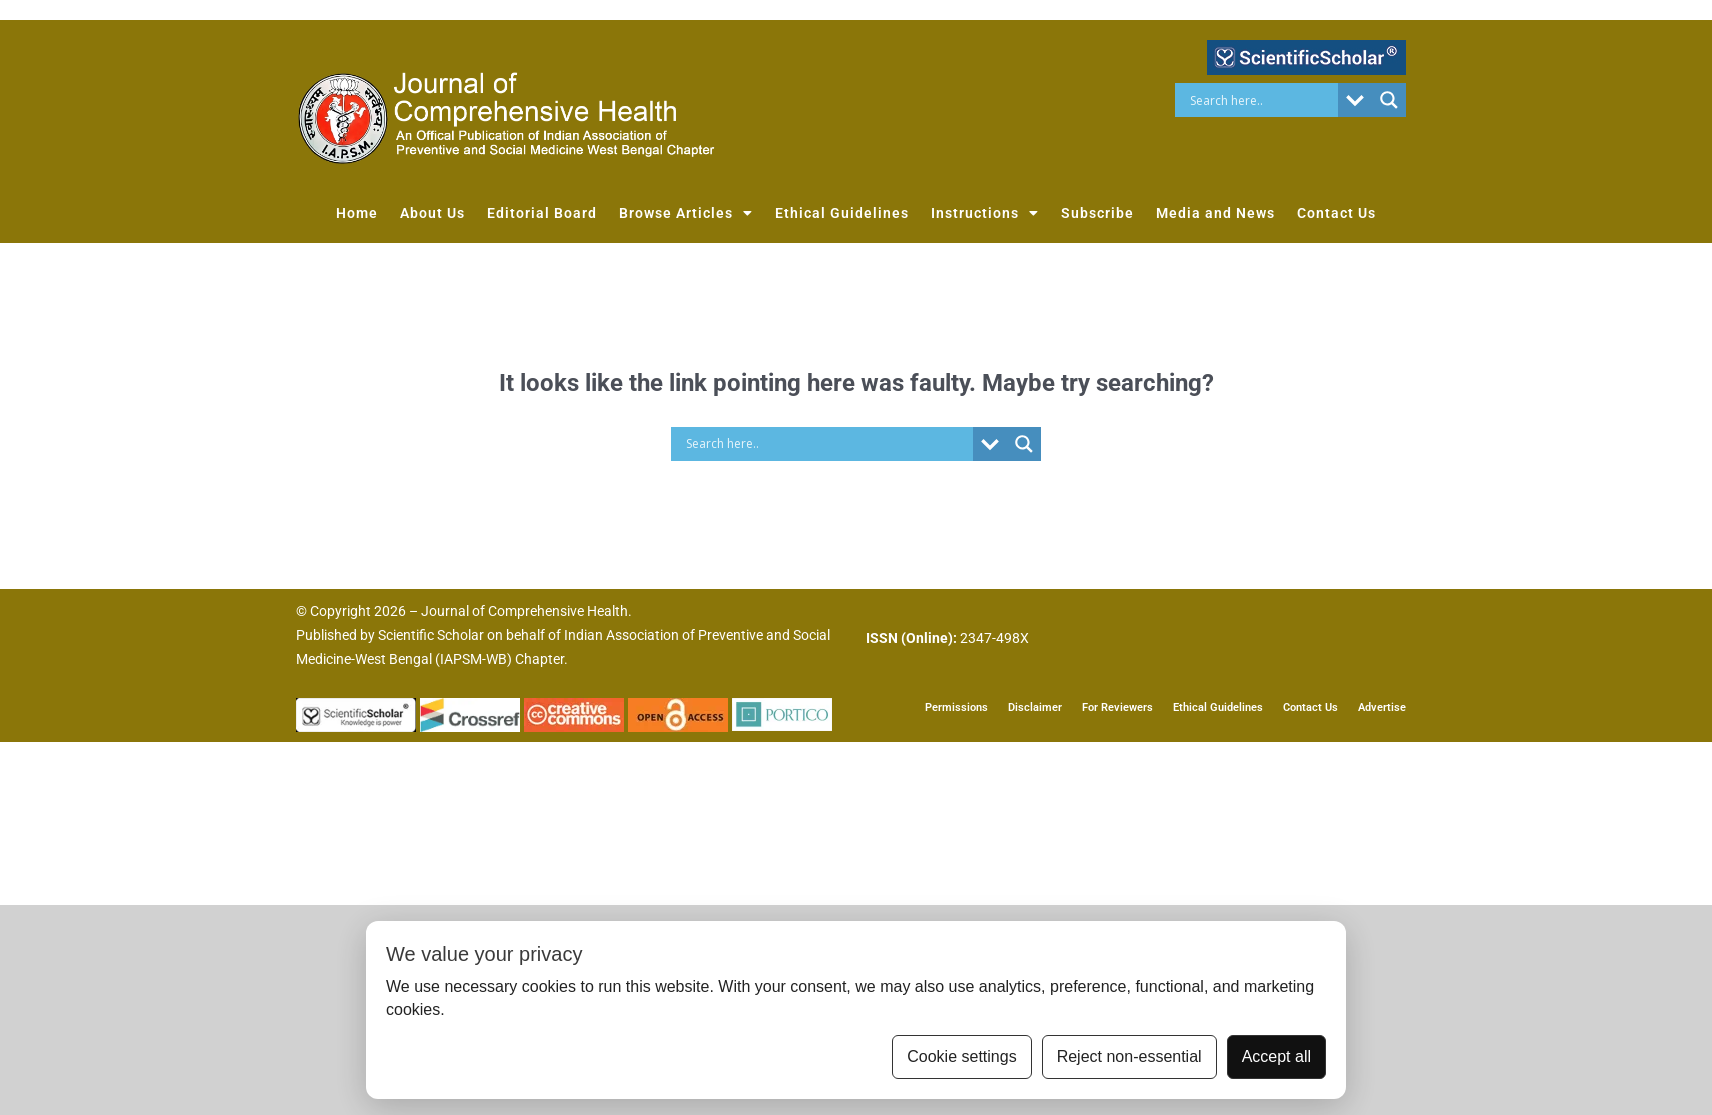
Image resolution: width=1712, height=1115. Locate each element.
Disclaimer (1035, 707)
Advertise (1382, 707)
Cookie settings (961, 1056)
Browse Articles (686, 213)
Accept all (1276, 1056)
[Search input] (1261, 100)
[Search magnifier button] (1389, 100)
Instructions (985, 213)
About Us (432, 213)
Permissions (956, 707)
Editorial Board (542, 213)
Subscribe (1097, 213)
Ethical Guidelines (842, 213)
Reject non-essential (1129, 1056)
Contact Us (1336, 213)
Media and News (1215, 213)
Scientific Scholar (431, 635)
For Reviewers (1117, 707)
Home (357, 213)
